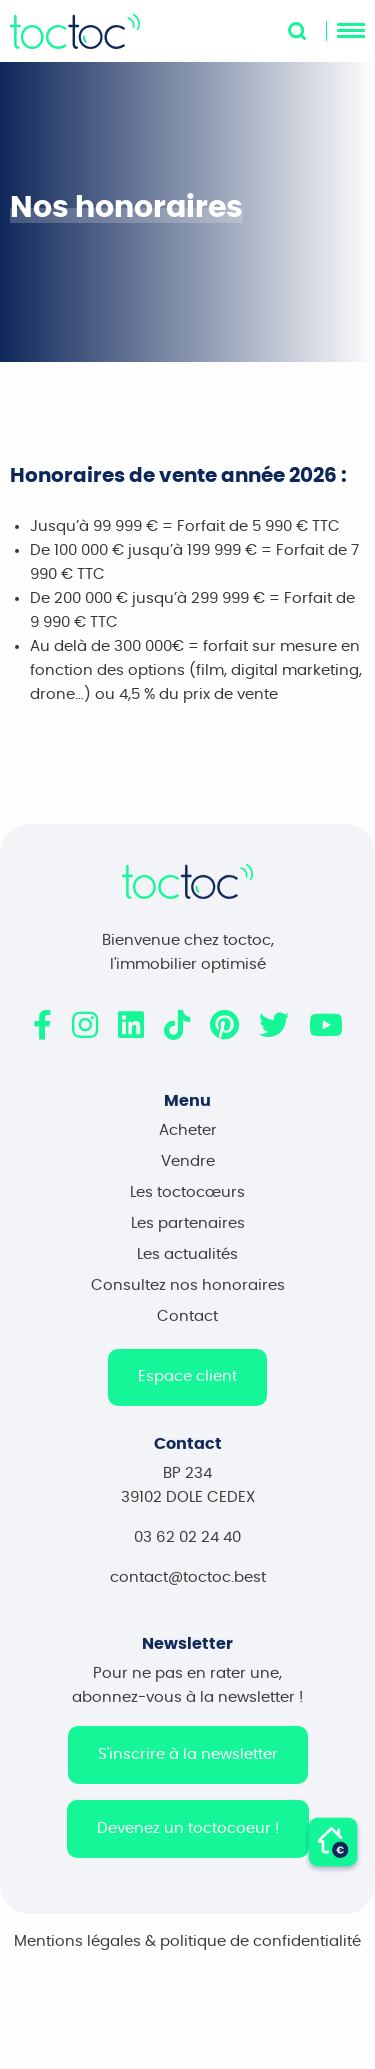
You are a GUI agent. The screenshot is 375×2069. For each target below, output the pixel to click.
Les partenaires (188, 1235)
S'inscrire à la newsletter (188, 1766)
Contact (187, 1328)
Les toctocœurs (187, 1204)
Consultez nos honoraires (188, 1297)
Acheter (188, 1142)
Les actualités (187, 1266)
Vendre (188, 1173)
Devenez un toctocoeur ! (188, 1840)
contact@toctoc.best (188, 1589)
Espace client (187, 1388)
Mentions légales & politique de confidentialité (187, 1953)
